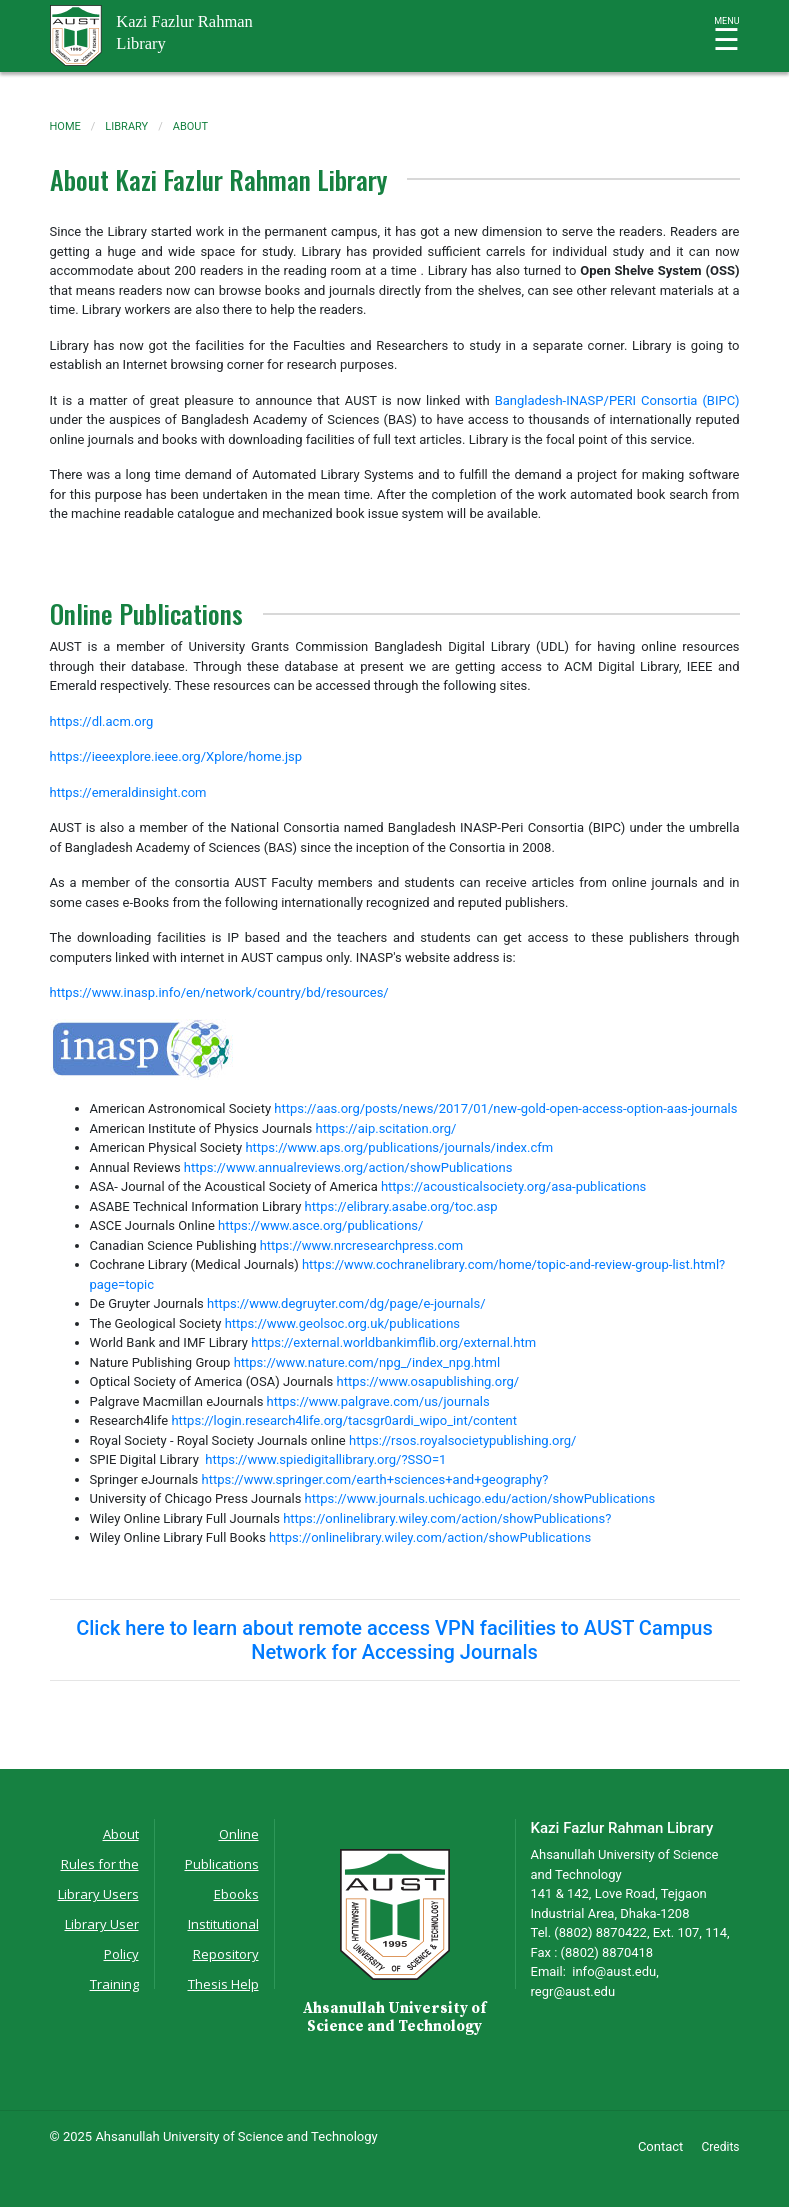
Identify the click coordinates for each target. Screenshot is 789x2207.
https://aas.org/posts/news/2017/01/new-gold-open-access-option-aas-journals (505, 1108)
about (190, 126)
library (126, 126)
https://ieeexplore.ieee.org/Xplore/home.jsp (176, 756)
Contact (660, 2146)
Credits (721, 2147)
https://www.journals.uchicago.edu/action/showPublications (480, 1498)
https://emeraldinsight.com (128, 792)
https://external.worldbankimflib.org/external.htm (393, 1342)
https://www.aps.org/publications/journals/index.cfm (399, 1147)
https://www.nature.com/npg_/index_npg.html (367, 1362)
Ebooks (236, 1894)
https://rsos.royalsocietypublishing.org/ (462, 1440)
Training (114, 1984)
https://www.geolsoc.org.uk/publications (342, 1323)
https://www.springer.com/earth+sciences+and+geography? (375, 1479)
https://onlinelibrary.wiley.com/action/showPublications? (447, 1518)
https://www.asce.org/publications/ (320, 1225)
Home (65, 126)
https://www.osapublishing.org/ (428, 1381)
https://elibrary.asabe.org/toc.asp (401, 1206)
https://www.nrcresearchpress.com (361, 1245)
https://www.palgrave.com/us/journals (378, 1401)
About (121, 1834)
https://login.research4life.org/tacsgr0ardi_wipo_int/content (344, 1420)
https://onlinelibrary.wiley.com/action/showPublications (430, 1537)
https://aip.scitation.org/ (386, 1128)
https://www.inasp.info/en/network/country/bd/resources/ (219, 992)
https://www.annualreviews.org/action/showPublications (348, 1167)
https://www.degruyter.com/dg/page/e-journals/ (346, 1303)
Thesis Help (223, 1984)
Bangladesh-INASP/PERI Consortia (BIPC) (617, 400)
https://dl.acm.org (102, 721)
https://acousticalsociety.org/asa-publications (513, 1186)
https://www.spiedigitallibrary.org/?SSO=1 (329, 1459)
